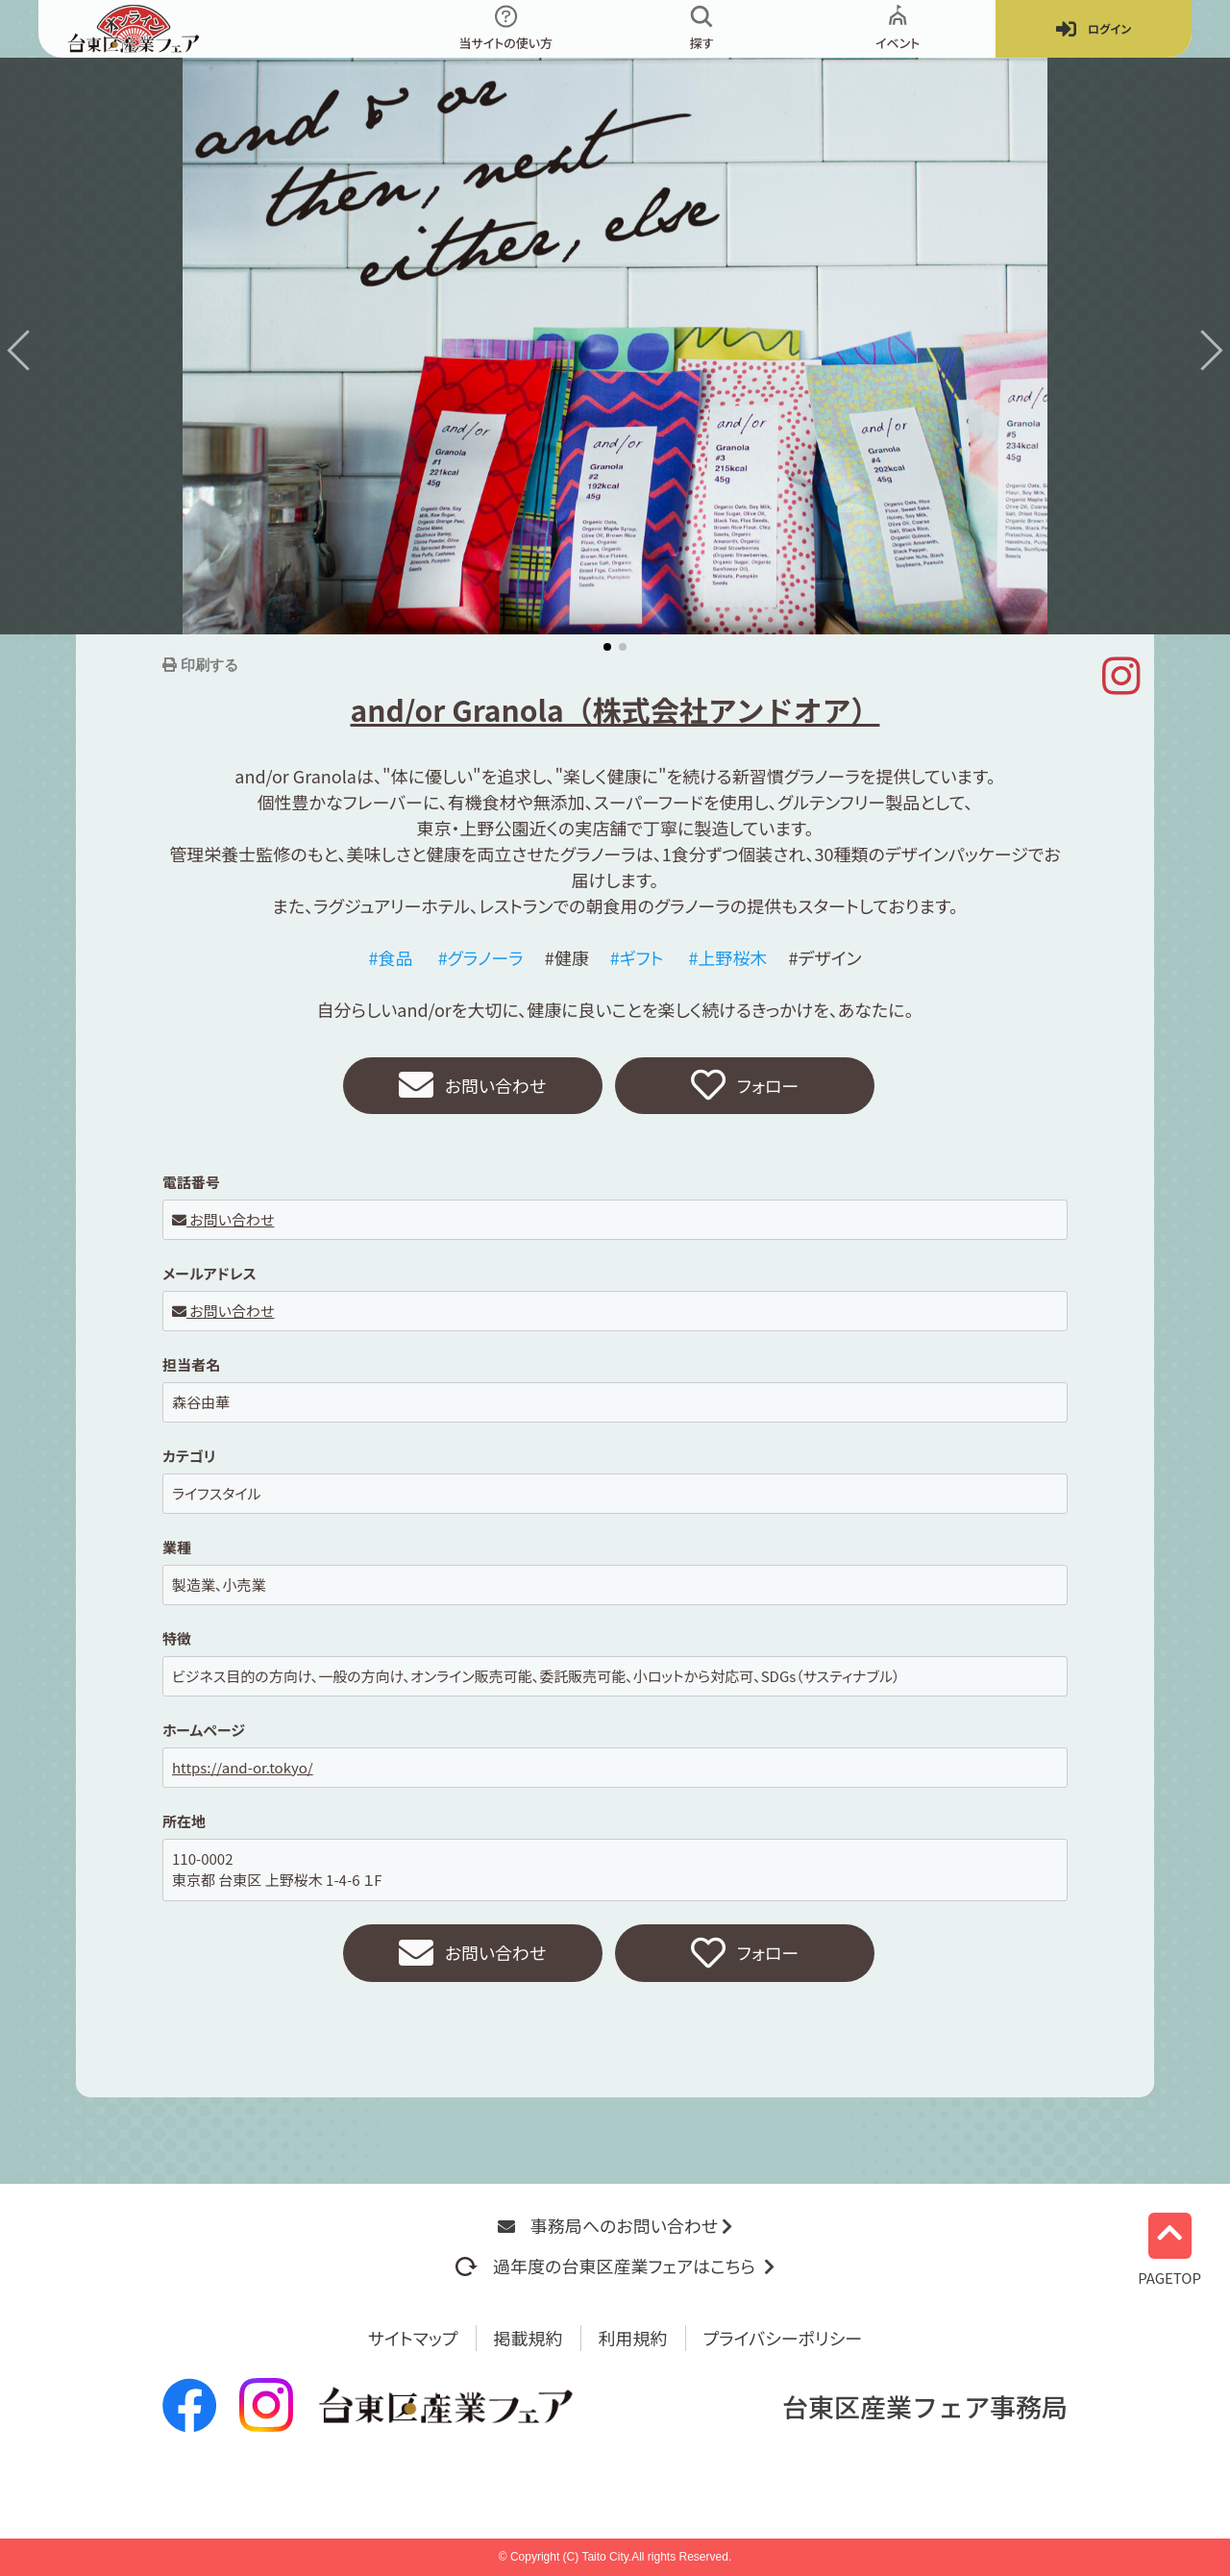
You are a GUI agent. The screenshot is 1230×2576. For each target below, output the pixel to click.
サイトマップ (413, 2337)
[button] (27, 350)
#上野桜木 (727, 957)
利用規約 (633, 2337)
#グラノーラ (481, 957)
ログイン (1093, 29)
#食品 (391, 957)
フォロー (745, 1086)
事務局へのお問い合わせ (615, 2225)
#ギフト (637, 957)
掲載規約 (528, 2337)
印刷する (207, 664)
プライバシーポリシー (783, 2337)
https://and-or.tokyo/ (242, 1767)
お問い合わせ (473, 1086)
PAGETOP (1169, 2249)
